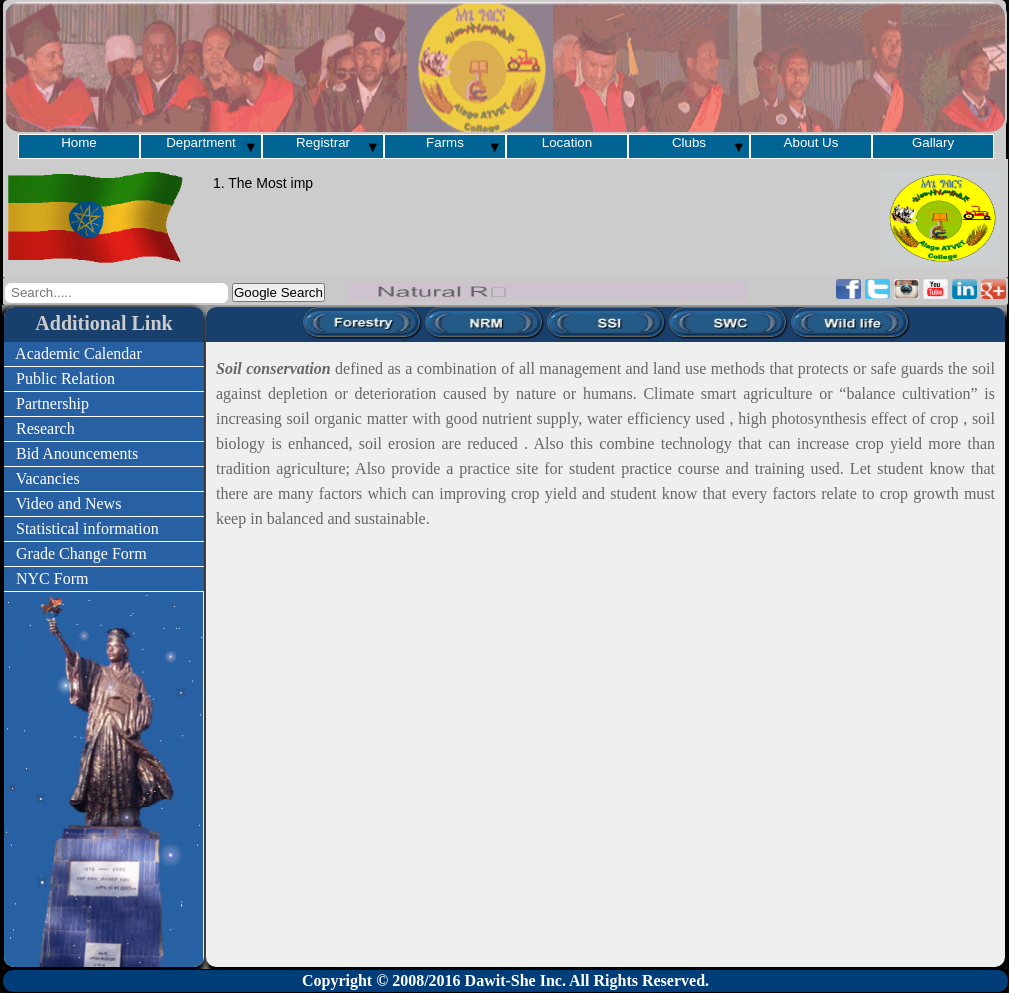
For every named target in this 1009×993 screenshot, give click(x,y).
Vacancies (90, 478)
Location (567, 142)
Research (87, 428)
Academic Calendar (93, 353)
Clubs (689, 142)
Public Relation (89, 378)
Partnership (94, 403)
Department (201, 142)
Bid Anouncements (95, 453)
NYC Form (94, 578)
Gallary (933, 142)
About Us (811, 142)
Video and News (96, 503)
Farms (445, 142)
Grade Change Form (95, 553)
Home (79, 142)
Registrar (323, 142)
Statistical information (93, 528)
